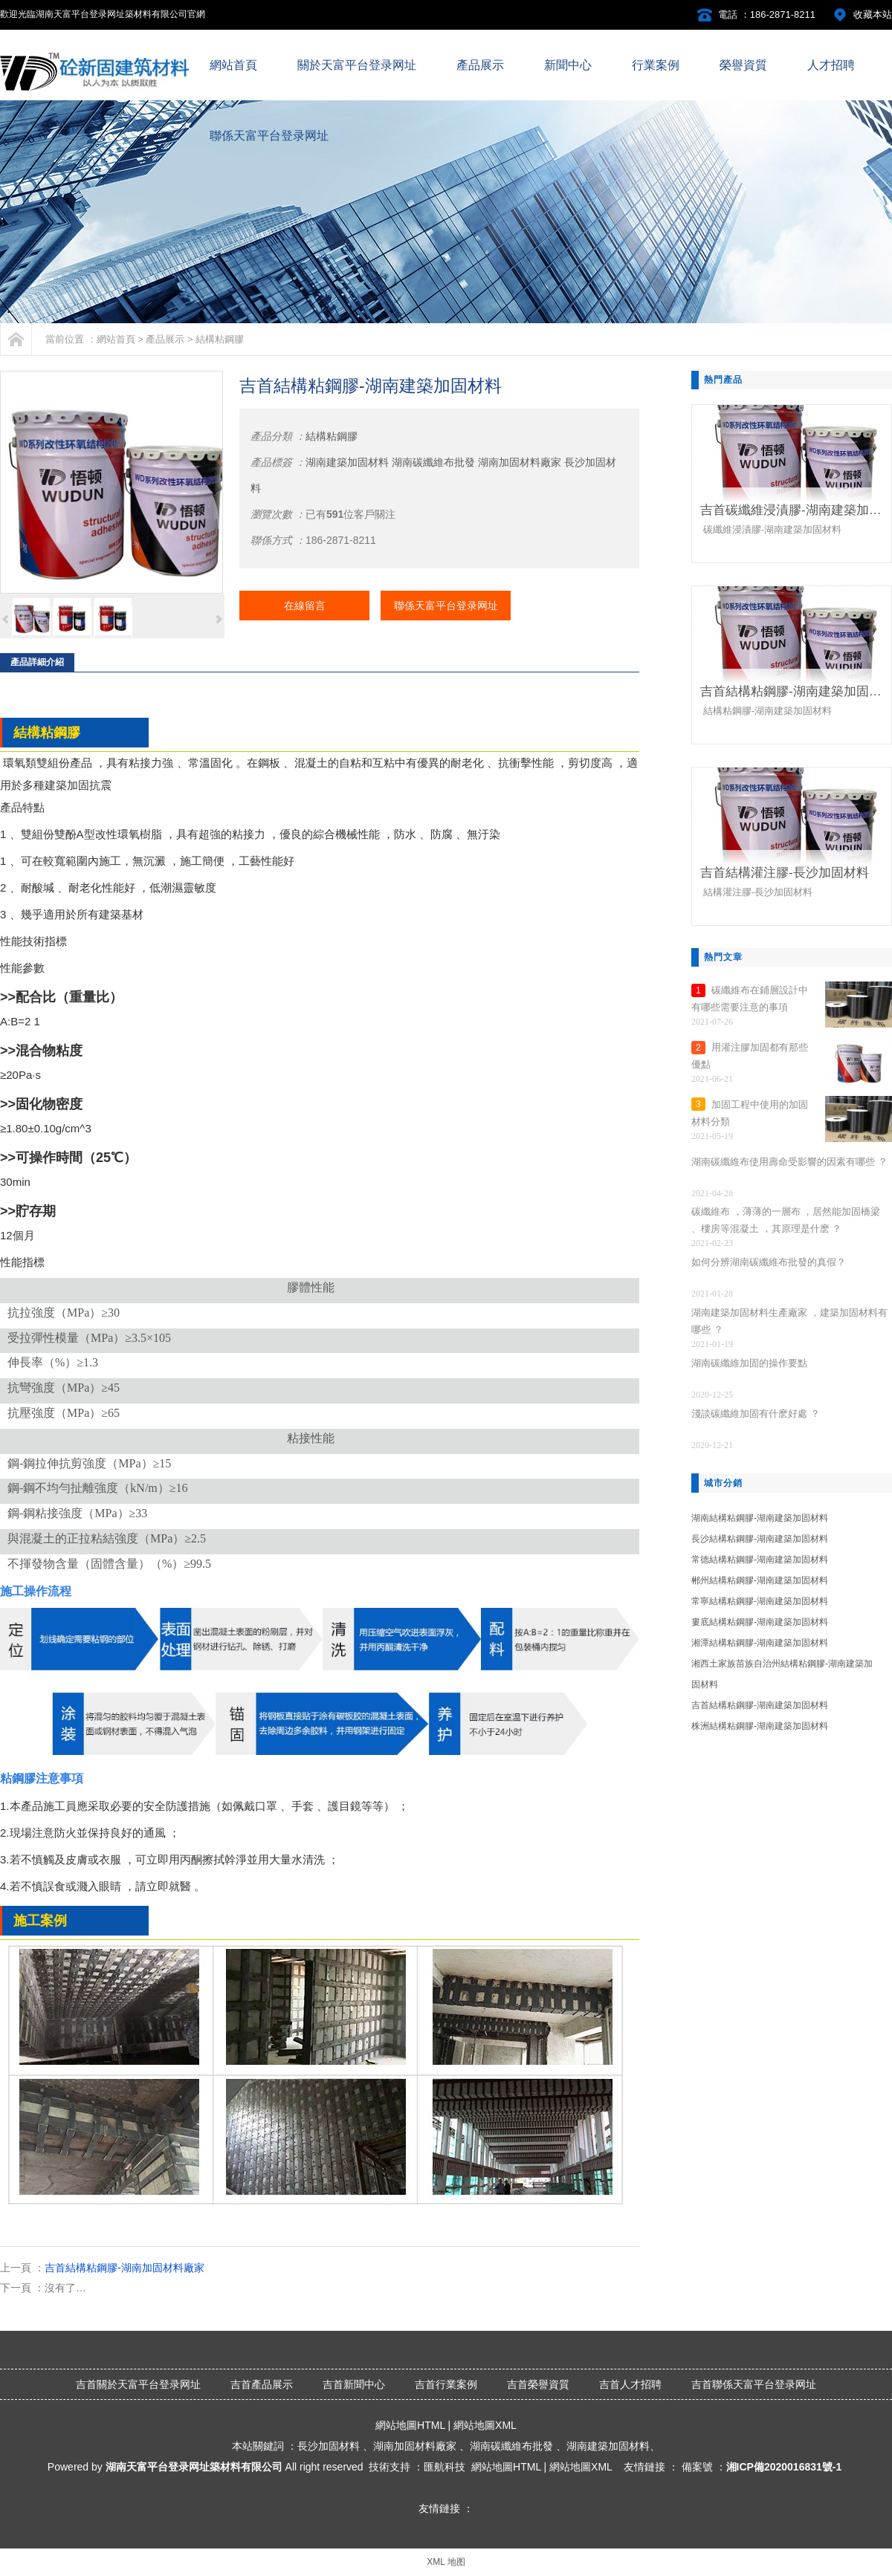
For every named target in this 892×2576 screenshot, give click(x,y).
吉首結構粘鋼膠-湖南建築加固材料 (759, 1705)
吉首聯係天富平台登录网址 (753, 2384)
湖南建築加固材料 (347, 462)
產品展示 (165, 339)
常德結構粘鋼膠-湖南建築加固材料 (759, 1559)
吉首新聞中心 (354, 2384)
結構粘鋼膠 (219, 339)
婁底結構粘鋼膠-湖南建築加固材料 (759, 1622)
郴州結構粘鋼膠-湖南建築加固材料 (759, 1580)
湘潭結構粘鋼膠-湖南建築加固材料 (759, 1643)
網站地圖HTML (410, 2425)
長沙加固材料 (328, 2446)
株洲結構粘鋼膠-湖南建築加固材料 (759, 1726)
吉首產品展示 (261, 2384)
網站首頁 (116, 339)
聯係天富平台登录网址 (446, 605)
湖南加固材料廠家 (519, 462)
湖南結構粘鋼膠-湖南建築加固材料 (759, 1518)
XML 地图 (446, 2562)
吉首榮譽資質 (538, 2384)
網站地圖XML (485, 2425)
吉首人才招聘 (630, 2384)
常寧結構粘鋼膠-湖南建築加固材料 (759, 1601)
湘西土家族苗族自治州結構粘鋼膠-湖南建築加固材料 (782, 1674)
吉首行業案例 (446, 2384)
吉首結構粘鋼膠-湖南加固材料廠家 (124, 2268)
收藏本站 (872, 14)
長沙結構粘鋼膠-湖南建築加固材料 (759, 1539)
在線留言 (305, 605)
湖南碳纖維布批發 (433, 462)
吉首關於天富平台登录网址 (138, 2384)
